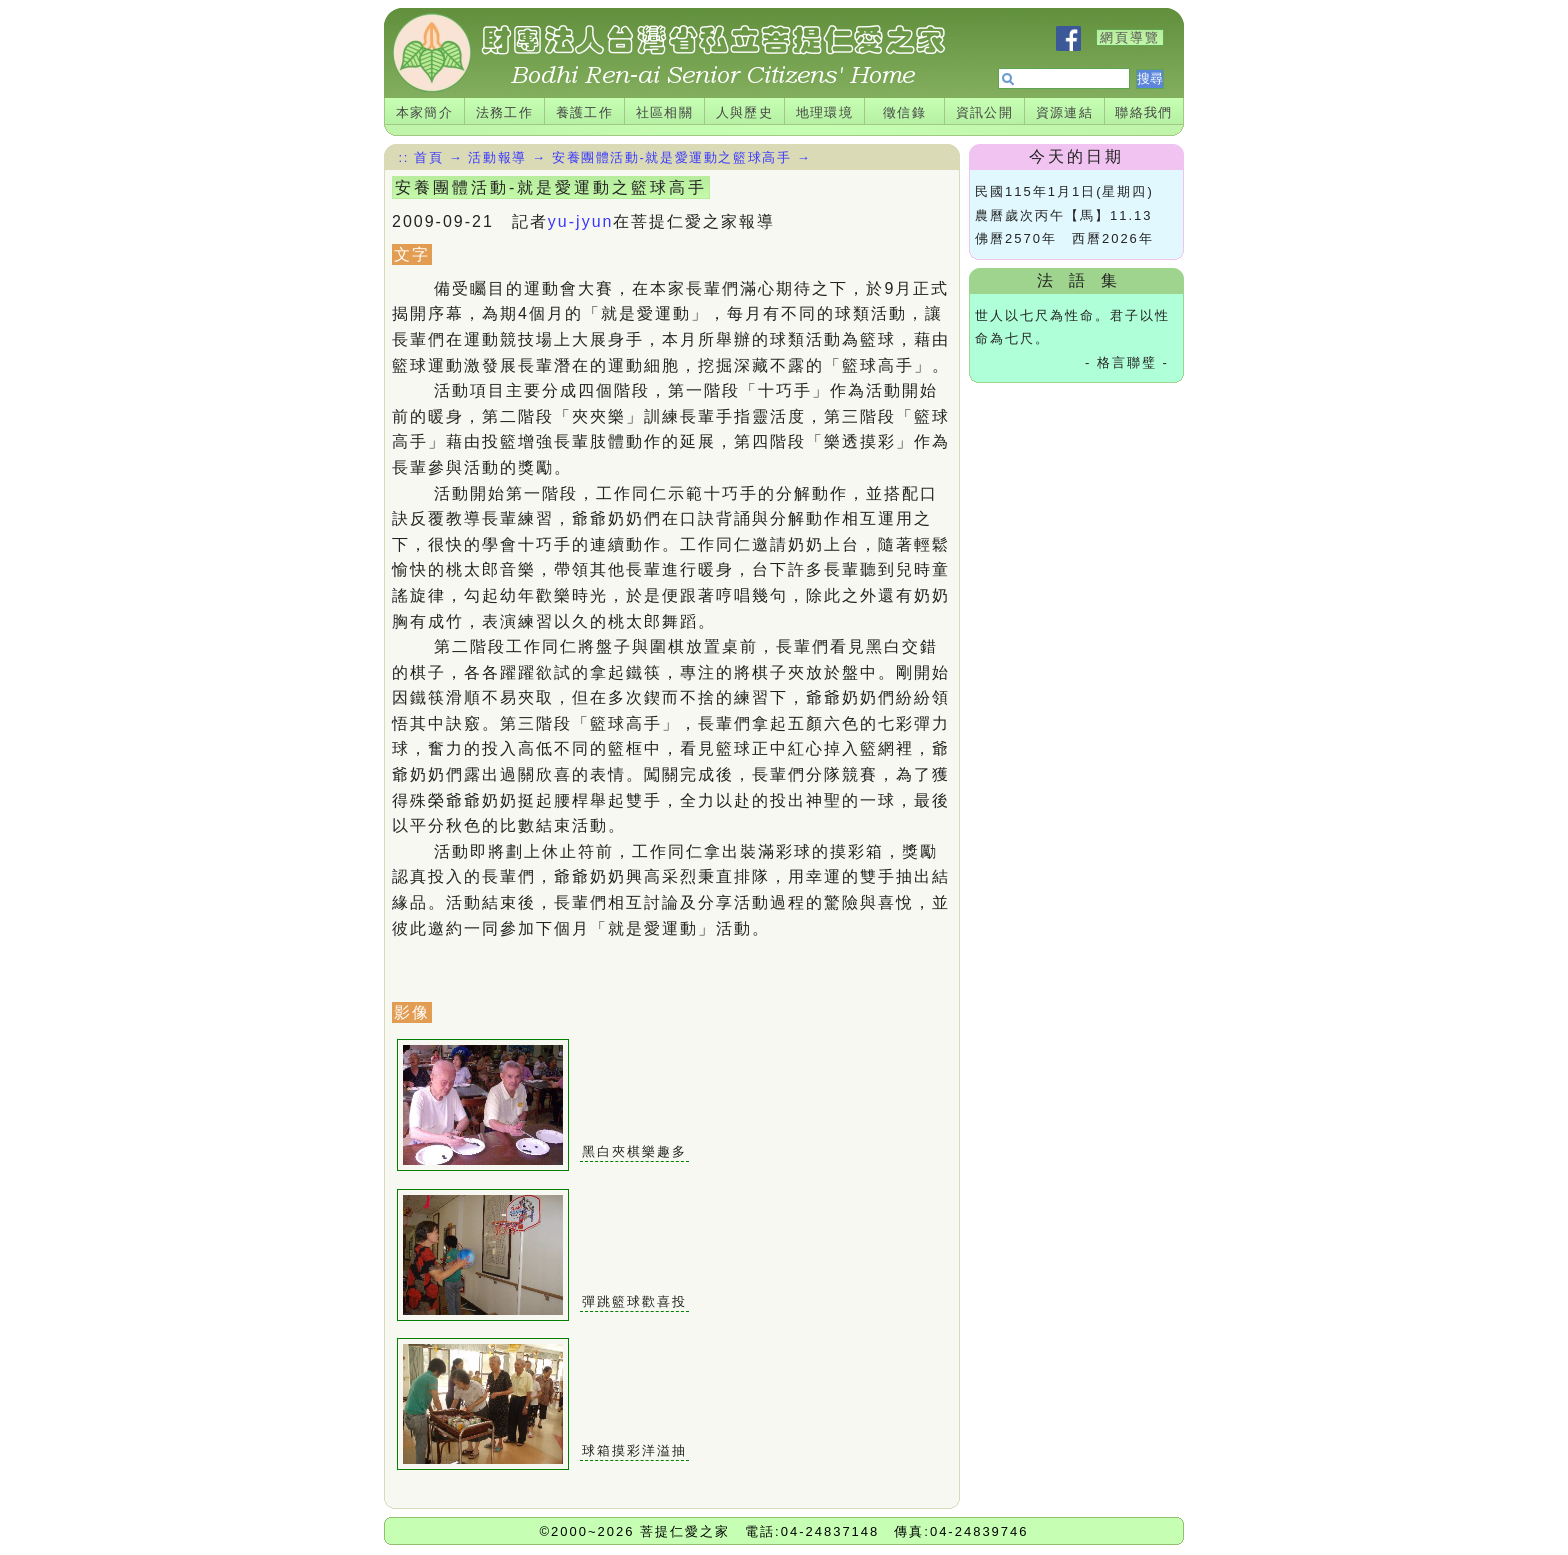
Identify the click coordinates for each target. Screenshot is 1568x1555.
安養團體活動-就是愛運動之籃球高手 (672, 157)
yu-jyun (581, 221)
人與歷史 (745, 112)
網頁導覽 (1130, 37)
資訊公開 (985, 112)
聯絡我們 (1144, 112)
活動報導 (497, 157)
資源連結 (1065, 112)
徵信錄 (904, 112)
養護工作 (585, 112)
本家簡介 (425, 112)
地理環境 (825, 112)
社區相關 (665, 112)
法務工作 (505, 112)
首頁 (428, 157)
